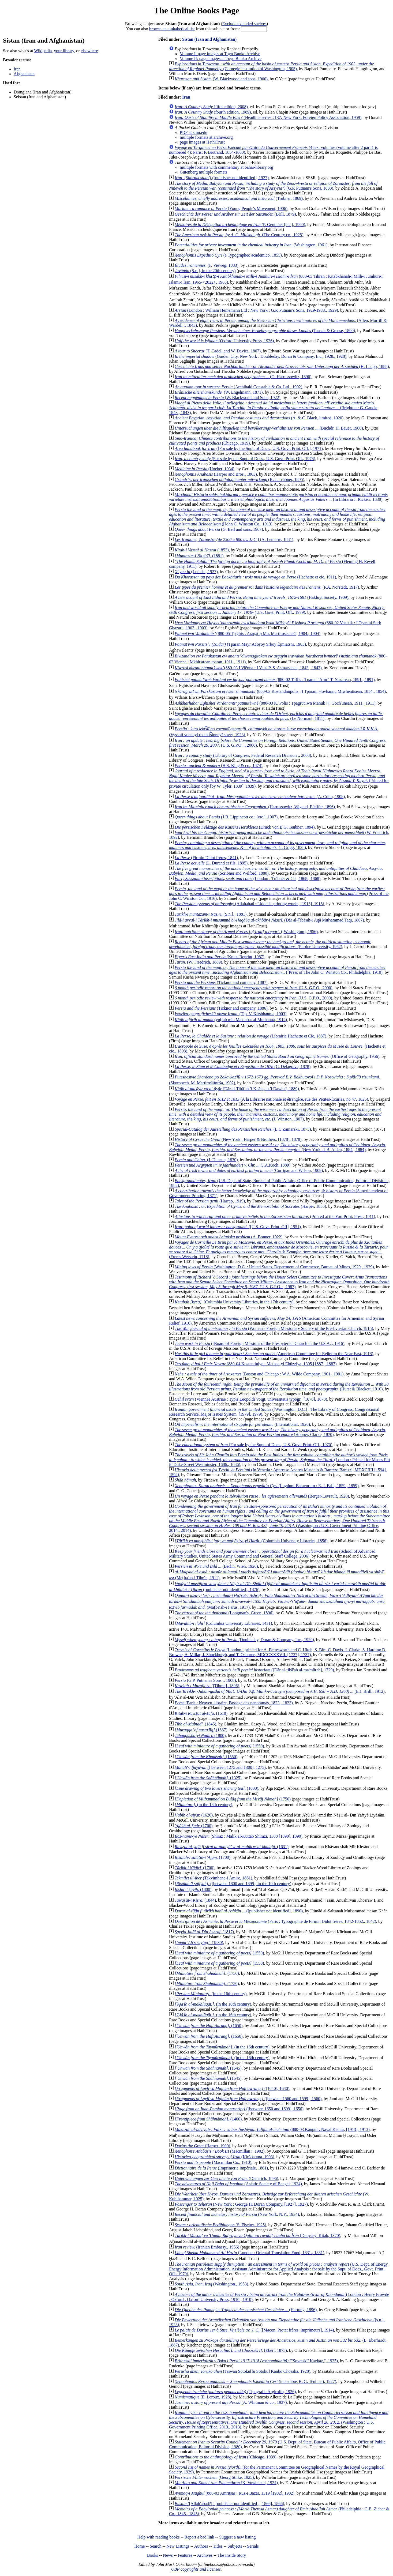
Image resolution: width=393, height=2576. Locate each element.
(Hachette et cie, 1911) (255, 577)
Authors (201, 2546)
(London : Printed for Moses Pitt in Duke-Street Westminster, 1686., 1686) (279, 1460)
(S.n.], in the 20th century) (205, 270)
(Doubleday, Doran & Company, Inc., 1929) (244, 1639)
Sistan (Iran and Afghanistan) (209, 39)
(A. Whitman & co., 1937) (231, 2402)
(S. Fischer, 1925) (220, 2224)
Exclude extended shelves (244, 23)
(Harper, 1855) (250, 1206)
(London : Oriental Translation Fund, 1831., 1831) (249, 2252)
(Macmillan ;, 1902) (220, 2151)
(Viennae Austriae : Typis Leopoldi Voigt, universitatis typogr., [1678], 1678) (251, 1399)
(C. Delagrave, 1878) (242, 1066)
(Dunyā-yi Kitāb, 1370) (257, 2235)
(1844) (195, 1900)
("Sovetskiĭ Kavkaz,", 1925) (256, 2361)
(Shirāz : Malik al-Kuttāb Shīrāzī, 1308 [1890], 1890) (238, 1836)
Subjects (234, 2546)
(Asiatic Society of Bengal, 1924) (238, 2184)
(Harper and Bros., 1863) (216, 474)
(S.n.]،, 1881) (210, 914)
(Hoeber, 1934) (204, 469)
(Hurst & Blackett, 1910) (279, 1386)
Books (152, 2555)
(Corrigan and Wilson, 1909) (249, 1170)
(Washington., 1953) (211, 2284)
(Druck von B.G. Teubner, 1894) (245, 827)
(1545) (208, 2068)
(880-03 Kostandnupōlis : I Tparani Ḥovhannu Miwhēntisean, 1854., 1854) (280, 691)
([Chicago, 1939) (225, 2457)
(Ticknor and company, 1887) (221, 982)
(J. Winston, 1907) (275, 1114)
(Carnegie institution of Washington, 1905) (271, 66)
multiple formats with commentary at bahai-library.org (226, 167)
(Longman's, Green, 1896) (224, 1613)
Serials (253, 2546)
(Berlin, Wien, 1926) (216, 1566)
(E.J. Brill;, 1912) (280, 1691)
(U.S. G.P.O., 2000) (253, 988)
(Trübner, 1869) (239, 198)
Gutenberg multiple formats (203, 172)
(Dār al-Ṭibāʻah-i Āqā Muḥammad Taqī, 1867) (269, 920)
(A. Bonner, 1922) (228, 1237)
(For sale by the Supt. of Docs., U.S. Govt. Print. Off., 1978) (245, 458)
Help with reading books (158, 2537)
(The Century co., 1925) (239, 234)
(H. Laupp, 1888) (282, 366)
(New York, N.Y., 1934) (237, 2214)
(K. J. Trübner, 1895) (239, 479)
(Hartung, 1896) (246, 2309)
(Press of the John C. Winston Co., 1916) (278, 893)
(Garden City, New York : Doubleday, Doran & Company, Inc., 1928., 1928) (260, 356)
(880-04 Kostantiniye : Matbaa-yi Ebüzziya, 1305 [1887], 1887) (255, 1364)
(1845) (195, 1724)
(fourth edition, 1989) (213, 112)
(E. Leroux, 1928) (203, 2397)
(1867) (201, 1730)
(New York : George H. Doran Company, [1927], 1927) (241, 2204)
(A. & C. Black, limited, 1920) (259, 418)
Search (156, 2546)
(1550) (219, 1746)
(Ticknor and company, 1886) (221, 1008)
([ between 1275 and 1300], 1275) (220, 1767)
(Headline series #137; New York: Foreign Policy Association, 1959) (268, 117)
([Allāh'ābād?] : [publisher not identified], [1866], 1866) (229, 2503)
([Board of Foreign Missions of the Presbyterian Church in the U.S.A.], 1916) (260, 1343)
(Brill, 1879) (235, 214)
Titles (218, 2546)
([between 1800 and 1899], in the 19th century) (233, 1883)
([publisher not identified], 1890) (239, 1911)
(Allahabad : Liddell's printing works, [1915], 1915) (249, 903)
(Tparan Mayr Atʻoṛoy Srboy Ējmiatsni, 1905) (240, 644)
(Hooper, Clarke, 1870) (277, 1432)
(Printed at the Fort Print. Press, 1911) (275, 1216)
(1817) (204, 1932)
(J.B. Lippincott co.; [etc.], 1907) (226, 817)
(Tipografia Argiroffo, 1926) (235, 2391)
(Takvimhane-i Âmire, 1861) (213, 1878)
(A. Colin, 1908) (260, 796)
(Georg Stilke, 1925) (214, 2477)
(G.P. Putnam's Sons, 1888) (273, 185)
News (168, 2555)
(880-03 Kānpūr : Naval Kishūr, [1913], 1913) (272, 2129)
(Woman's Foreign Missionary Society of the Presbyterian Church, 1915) (274, 1328)
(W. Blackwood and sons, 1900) (221, 79)
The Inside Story (232, 2555)
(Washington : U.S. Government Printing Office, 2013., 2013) (278, 2419)
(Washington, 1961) (251, 245)
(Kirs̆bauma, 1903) (224, 2156)
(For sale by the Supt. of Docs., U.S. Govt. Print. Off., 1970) (253, 1444)
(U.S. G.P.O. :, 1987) (279, 1282)
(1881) (199, 556)
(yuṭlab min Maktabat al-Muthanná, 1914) (231, 1019)
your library (64, 50)
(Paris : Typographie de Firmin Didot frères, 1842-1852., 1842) (275, 1921)
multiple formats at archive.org (206, 137)
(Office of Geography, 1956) (277, 1056)
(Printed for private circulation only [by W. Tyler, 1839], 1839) (279, 778)
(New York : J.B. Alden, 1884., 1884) (277, 1147)
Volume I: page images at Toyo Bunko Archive (220, 53)
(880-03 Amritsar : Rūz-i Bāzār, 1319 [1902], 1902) (234, 2493)
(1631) (232, 1846)
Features (185, 2555)
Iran (17, 69)
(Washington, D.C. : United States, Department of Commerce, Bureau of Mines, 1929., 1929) (274, 1267)
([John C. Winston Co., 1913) (277, 516)
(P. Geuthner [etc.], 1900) (240, 224)
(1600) (216, 1788)
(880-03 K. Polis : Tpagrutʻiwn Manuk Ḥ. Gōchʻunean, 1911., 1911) (275, 703)
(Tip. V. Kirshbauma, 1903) (230, 1013)
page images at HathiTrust (202, 142)
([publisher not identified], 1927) (222, 177)
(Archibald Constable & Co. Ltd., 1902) (238, 387)
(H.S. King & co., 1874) (219, 765)
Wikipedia (43, 50)
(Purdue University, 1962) (270, 944)
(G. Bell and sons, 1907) (219, 529)
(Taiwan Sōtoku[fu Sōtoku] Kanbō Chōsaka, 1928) (242, 2371)
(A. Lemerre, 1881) (234, 539)
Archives (204, 2555)
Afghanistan (24, 74)
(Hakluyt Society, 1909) (261, 597)
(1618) (201, 1713)
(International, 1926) (242, 1424)
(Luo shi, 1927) (196, 571)
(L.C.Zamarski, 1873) (243, 1129)
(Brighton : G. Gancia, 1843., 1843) (273, 408)
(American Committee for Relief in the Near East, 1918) (274, 1353)
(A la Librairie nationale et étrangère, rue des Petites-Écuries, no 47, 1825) (271, 1099)
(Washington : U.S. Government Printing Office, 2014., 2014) (279, 1518)
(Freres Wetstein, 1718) (278, 1249)
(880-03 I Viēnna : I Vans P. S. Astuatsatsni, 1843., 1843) (248, 667)
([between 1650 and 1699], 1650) (239, 2109)
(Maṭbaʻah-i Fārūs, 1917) (277, 1601)
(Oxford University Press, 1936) (224, 341)
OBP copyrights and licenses (196, 2569)
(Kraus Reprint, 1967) (219, 956)
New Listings (177, 2546)
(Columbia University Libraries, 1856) (251, 1541)
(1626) (194, 1815)
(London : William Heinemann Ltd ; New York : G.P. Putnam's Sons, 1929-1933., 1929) (256, 310)
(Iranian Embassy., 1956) (207, 2247)
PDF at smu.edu (193, 132)
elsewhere (89, 50)
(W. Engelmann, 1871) (219, 392)
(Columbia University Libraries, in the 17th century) (234, 1302)
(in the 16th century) (211, 1993)
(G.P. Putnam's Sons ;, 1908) (205, 1680)
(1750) (233, 1799)
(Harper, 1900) (202, 2145)
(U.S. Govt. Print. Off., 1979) (277, 610)
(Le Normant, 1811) (276, 716)
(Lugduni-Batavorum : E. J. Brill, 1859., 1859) (267, 1485)
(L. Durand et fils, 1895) (211, 863)
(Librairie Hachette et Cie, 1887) (250, 1036)
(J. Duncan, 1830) (206, 1159)
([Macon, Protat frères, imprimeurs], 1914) (254, 2330)
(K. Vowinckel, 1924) (226, 2482)
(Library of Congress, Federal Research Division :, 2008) (243, 755)
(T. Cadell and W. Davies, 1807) (218, 351)
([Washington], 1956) (246, 931)
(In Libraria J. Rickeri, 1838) (278, 497)
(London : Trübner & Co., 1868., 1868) (247, 878)
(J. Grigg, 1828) (277, 845)
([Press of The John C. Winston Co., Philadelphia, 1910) (277, 970)
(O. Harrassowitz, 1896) (243, 376)
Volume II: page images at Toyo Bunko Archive (220, 58)
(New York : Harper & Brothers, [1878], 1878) (238, 1139)
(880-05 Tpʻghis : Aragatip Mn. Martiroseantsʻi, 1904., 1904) (247, 633)
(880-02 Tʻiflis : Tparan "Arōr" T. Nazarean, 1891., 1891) (275, 679)
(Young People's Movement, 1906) (231, 208)
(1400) (208, 2119)
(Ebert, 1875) (231, 2350)
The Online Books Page (196, 10)
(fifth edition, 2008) (211, 106)
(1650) (209, 2025)
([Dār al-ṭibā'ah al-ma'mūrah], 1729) (254, 1670)
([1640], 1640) (232, 2088)
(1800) (200, 1735)
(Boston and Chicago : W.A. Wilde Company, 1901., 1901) (259, 1374)
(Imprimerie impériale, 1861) (221, 2168)
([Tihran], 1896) (207, 1685)
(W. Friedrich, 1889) (198, 962)
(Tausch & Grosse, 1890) (265, 330)
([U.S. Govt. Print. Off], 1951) (238, 1226)
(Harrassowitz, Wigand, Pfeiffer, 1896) (255, 806)
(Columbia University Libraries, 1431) (223, 1623)
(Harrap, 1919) (210, 1201)
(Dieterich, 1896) (226, 2178)
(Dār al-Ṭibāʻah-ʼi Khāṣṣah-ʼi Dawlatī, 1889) (237, 1088)
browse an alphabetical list (172, 29)
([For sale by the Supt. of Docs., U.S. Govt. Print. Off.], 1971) (249, 448)
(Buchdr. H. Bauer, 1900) (269, 428)
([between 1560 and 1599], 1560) (248, 2098)
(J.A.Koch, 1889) (232, 1165)
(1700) (194, 1825)
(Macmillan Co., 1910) (213, 2162)
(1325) (208, 1778)
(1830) (199, 1942)
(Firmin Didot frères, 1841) (206, 857)
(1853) (202, 550)
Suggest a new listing (237, 2537)
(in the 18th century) (203, 1804)
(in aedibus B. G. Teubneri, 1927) (255, 2381)
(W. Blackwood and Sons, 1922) (227, 397)
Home (139, 2546)
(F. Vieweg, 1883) (206, 265)
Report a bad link (199, 2537)
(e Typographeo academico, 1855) (228, 255)
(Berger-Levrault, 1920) (262, 1496)
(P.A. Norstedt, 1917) (267, 587)
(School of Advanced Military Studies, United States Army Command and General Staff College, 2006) (272, 1553)
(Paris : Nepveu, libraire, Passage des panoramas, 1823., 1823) (234, 1703)
